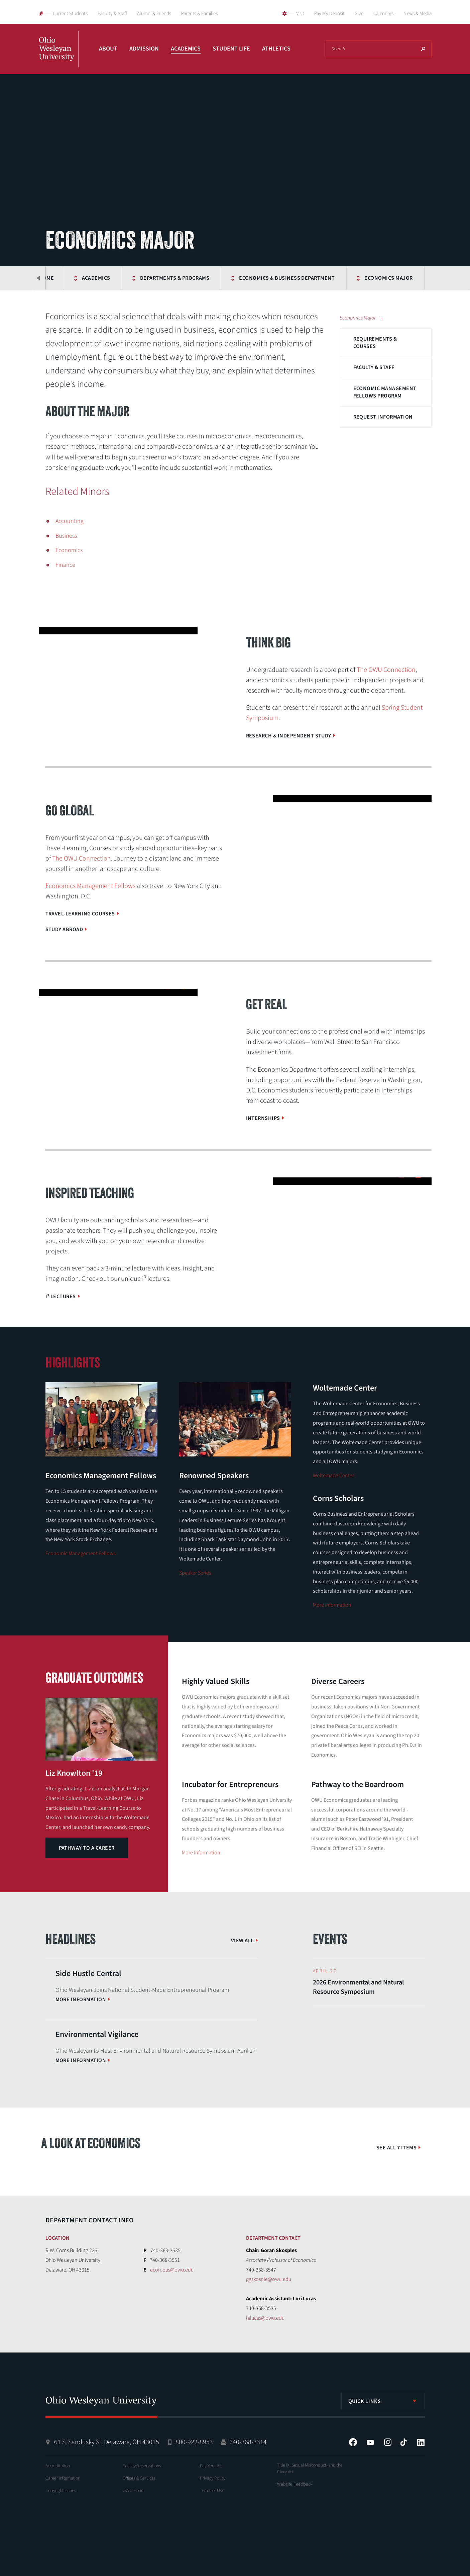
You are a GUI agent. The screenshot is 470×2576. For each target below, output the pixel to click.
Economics (69, 550)
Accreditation (57, 2466)
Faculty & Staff (112, 13)
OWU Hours (133, 2490)
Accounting (69, 521)
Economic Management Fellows (80, 1553)
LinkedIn (421, 2442)
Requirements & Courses (375, 342)
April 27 (325, 1971)
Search (423, 48)
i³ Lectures (60, 1296)
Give (359, 13)
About (108, 49)
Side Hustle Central (88, 1973)
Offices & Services (139, 2478)
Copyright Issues (60, 2490)
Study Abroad (64, 929)
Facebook (353, 2442)
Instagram (388, 2442)
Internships (263, 1118)
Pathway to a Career (87, 1848)
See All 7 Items (396, 2147)
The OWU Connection (386, 670)
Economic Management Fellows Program (385, 392)
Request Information (383, 417)
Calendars (383, 13)
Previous (38, 278)
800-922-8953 (194, 2442)
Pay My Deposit (329, 13)
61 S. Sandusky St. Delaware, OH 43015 (106, 2442)
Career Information (62, 2478)
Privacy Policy (212, 2478)
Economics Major (388, 278)
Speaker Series (195, 1573)
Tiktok (403, 2442)
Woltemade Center (333, 1475)
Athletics (276, 49)
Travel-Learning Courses (80, 913)
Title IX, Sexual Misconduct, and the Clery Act (310, 2468)
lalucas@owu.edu (265, 2318)
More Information (201, 1852)
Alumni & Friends (154, 13)
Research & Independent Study (288, 735)
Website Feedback (295, 2484)
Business (66, 536)
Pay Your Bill (211, 2466)
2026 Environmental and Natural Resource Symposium (358, 1987)
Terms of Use (212, 2490)
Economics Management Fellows (90, 886)
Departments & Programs (175, 278)
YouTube (370, 2442)
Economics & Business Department (287, 278)
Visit (300, 13)
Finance (65, 565)
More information (332, 1605)
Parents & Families (199, 13)
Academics (186, 49)
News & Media (417, 13)
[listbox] (383, 2401)
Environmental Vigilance (96, 2034)
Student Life (231, 49)
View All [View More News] (242, 1940)
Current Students (70, 13)
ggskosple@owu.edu (268, 2279)
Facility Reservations (142, 2466)
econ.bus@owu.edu (172, 2270)
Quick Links (364, 2401)
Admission (144, 49)
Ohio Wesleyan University (59, 56)
